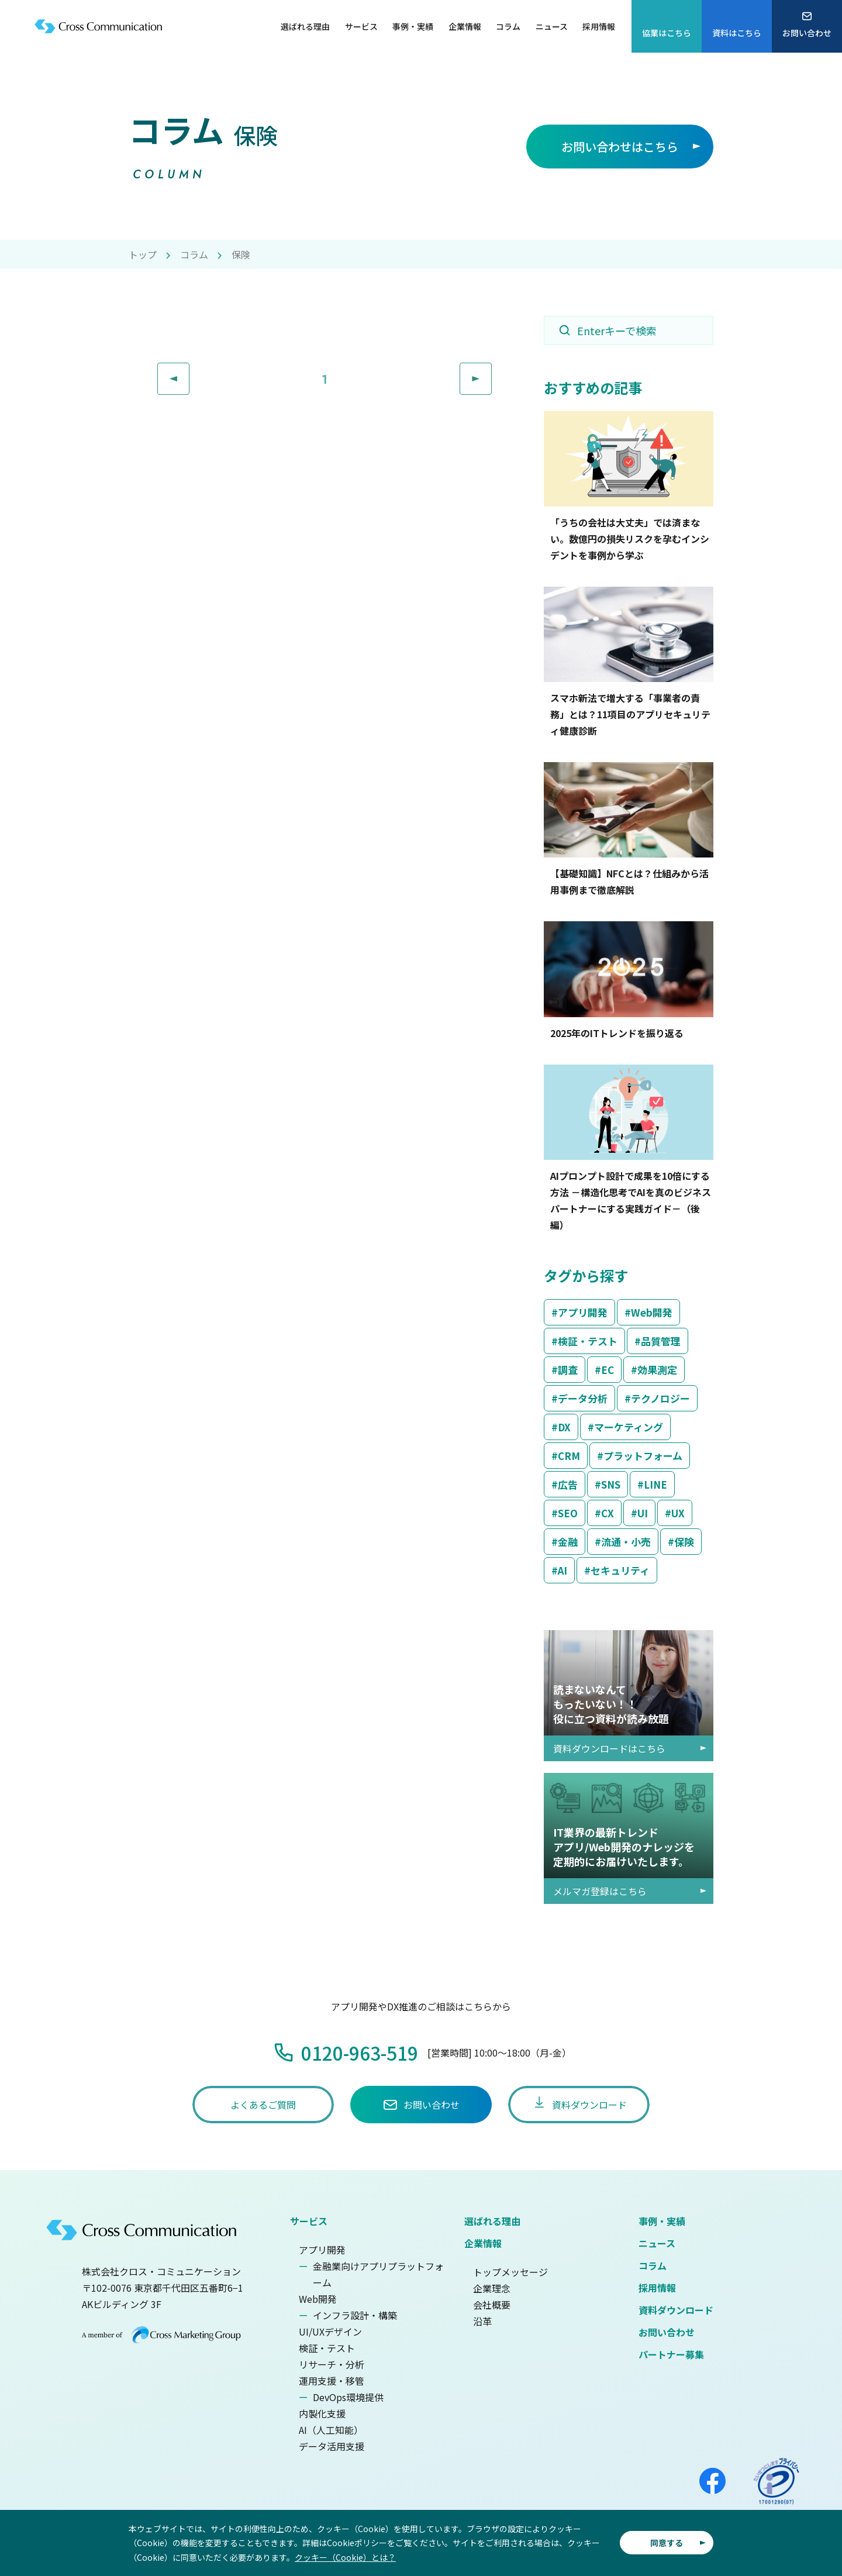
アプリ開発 (583, 1312)
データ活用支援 (331, 2446)
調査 (568, 1369)
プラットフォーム (642, 1455)
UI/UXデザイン (330, 2331)
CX (607, 1513)
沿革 (482, 2321)
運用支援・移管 (331, 2381)
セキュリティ (620, 1570)
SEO (568, 1513)
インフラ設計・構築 (355, 2315)
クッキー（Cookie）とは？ (345, 2557)
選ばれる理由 (492, 2221)
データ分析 (583, 1398)
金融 (568, 1541)
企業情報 (483, 2243)
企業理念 (491, 2288)
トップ (143, 254)
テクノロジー (660, 1398)
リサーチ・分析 (331, 2364)
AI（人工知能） (331, 2430)
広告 (568, 1484)
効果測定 (657, 1369)
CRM (569, 1455)
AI (562, 1570)
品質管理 (661, 1341)
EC (607, 1369)
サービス (308, 2221)
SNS (610, 1484)
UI (642, 1513)
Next (491, 371)
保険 (684, 1541)
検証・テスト (587, 1341)
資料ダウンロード (676, 2310)
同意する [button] (666, 2543)
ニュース (657, 2243)
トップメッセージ (510, 2272)
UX (678, 1513)
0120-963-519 (359, 2052)
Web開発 (651, 1312)
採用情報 (657, 2288)
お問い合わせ (667, 2332)
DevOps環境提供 (348, 2397)
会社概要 (491, 2305)
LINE (655, 1484)
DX (564, 1427)
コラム (194, 254)
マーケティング (628, 1427)
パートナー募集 (671, 2354)
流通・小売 (626, 1541)
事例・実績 (662, 2221)
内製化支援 (322, 2413)
